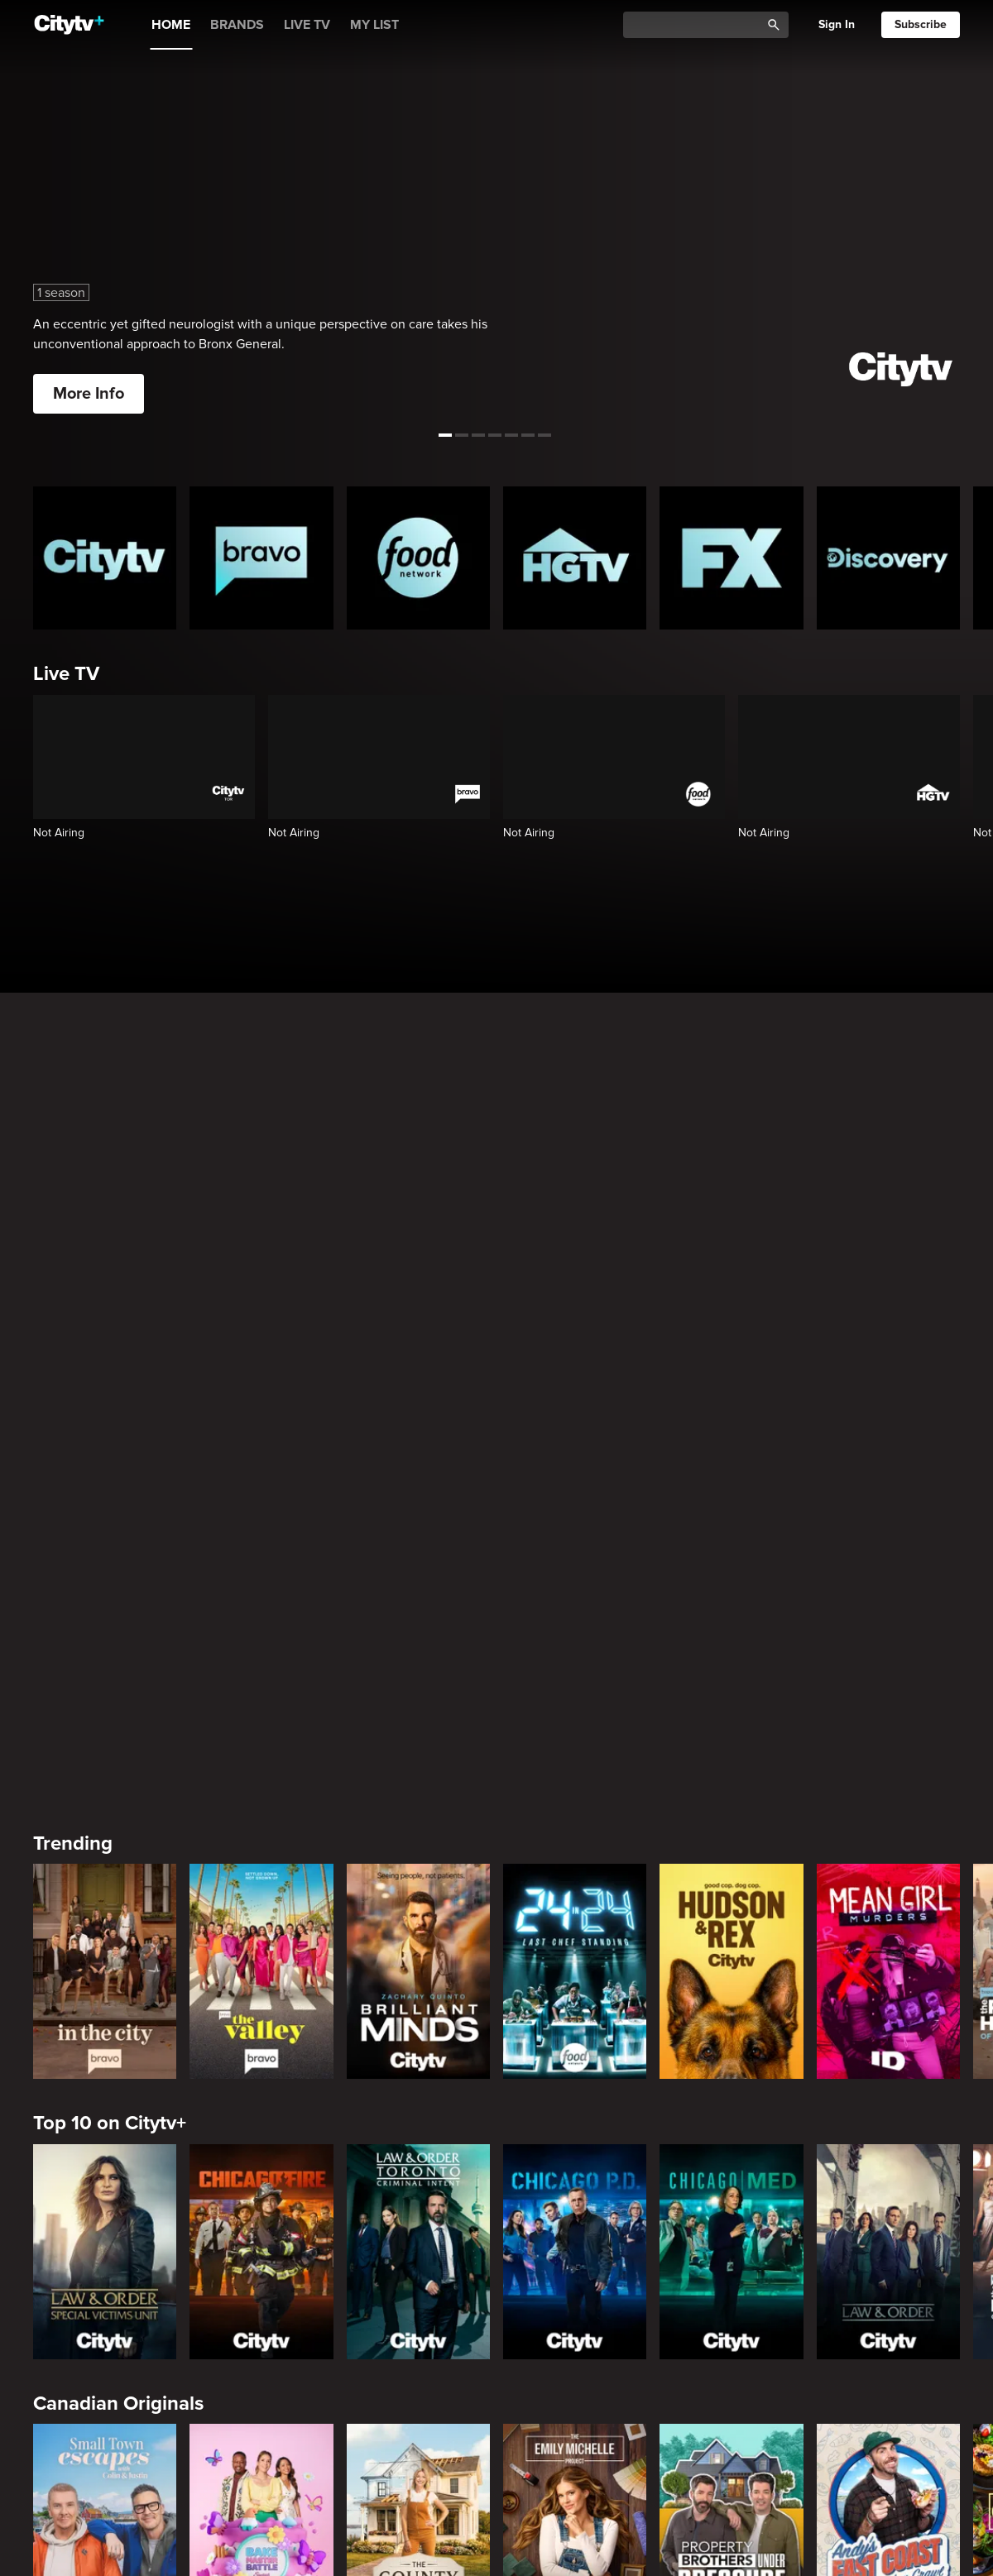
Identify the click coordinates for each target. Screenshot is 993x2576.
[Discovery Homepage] (888, 558)
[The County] (418, 1913)
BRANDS (237, 25)
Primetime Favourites (128, 2346)
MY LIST (374, 25)
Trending (73, 1226)
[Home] (69, 25)
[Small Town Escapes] (104, 1913)
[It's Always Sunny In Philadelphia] (261, 2193)
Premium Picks (99, 2065)
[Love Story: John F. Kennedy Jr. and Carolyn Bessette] (104, 2193)
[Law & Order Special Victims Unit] (104, 1633)
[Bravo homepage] (261, 558)
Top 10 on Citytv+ (109, 1506)
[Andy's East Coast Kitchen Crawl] (888, 1913)
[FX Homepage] (731, 558)
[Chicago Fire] (261, 1633)
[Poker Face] (731, 2193)
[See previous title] (23, 218)
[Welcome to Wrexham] (418, 2193)
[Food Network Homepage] (418, 558)
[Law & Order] (888, 1633)
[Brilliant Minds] (418, 1354)
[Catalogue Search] (698, 25)
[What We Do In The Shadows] (574, 2193)
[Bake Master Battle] (261, 1913)
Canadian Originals (118, 1786)
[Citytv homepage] (104, 558)
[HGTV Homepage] (574, 558)
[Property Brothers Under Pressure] (731, 1913)
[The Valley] (261, 1354)
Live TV (66, 674)
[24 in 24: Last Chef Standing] (574, 1354)
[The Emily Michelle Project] (574, 1913)
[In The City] (104, 1354)
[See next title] (970, 218)
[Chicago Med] (731, 1633)
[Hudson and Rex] (731, 1354)
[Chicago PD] (574, 1633)
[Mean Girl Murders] (888, 1354)
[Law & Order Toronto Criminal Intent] (418, 1633)
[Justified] (888, 2193)
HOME (170, 25)
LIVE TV (307, 25)
